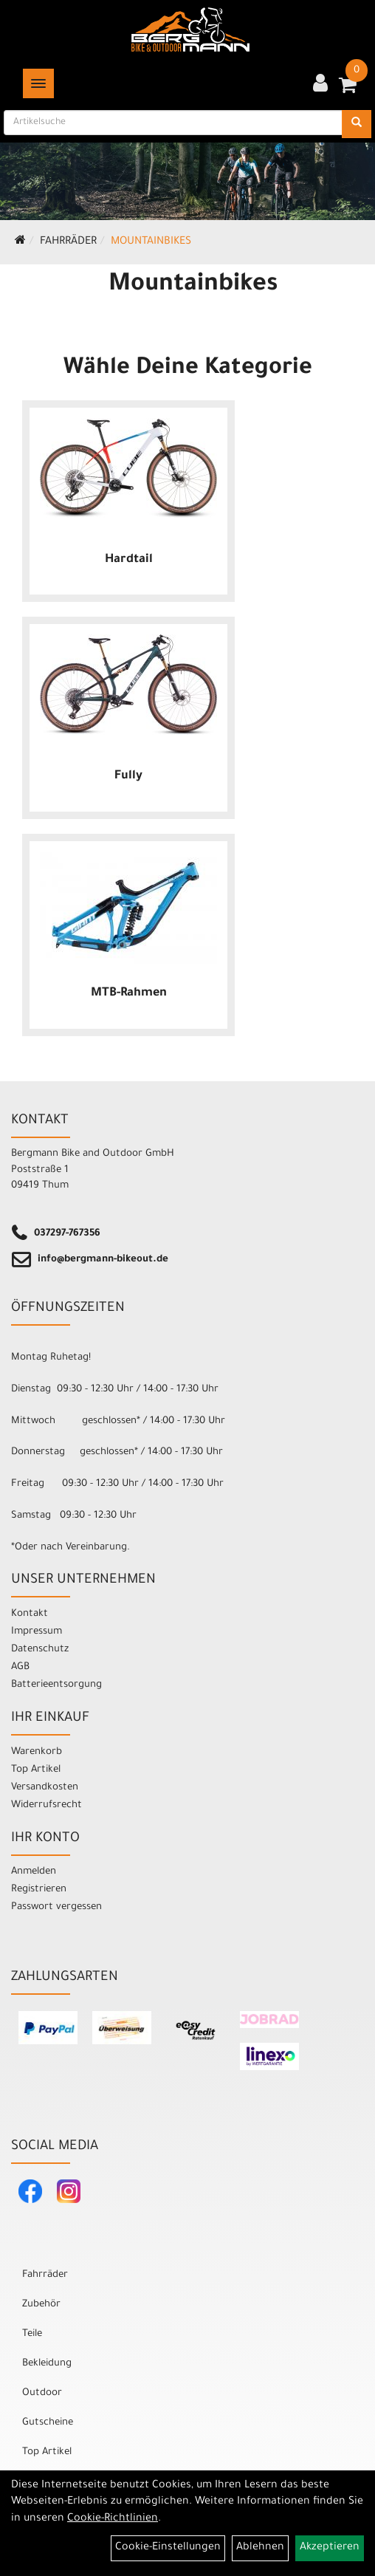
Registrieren (38, 1889)
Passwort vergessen (56, 1907)
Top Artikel (36, 1769)
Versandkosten (44, 1787)
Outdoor (42, 2393)
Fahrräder (68, 242)
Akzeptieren (329, 2548)
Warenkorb (36, 1752)
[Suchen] (356, 124)
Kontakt (29, 1614)
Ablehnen (260, 2548)
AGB (20, 1667)
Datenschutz (40, 1649)
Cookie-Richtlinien (112, 2519)
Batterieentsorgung (56, 1684)
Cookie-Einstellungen (168, 2548)
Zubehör (41, 2304)
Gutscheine (47, 2422)
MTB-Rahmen (129, 993)
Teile (32, 2334)
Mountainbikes (151, 242)
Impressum (36, 1631)
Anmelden (33, 1871)
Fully (128, 776)
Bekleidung (47, 2363)
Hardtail (129, 559)
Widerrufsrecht (46, 1805)
